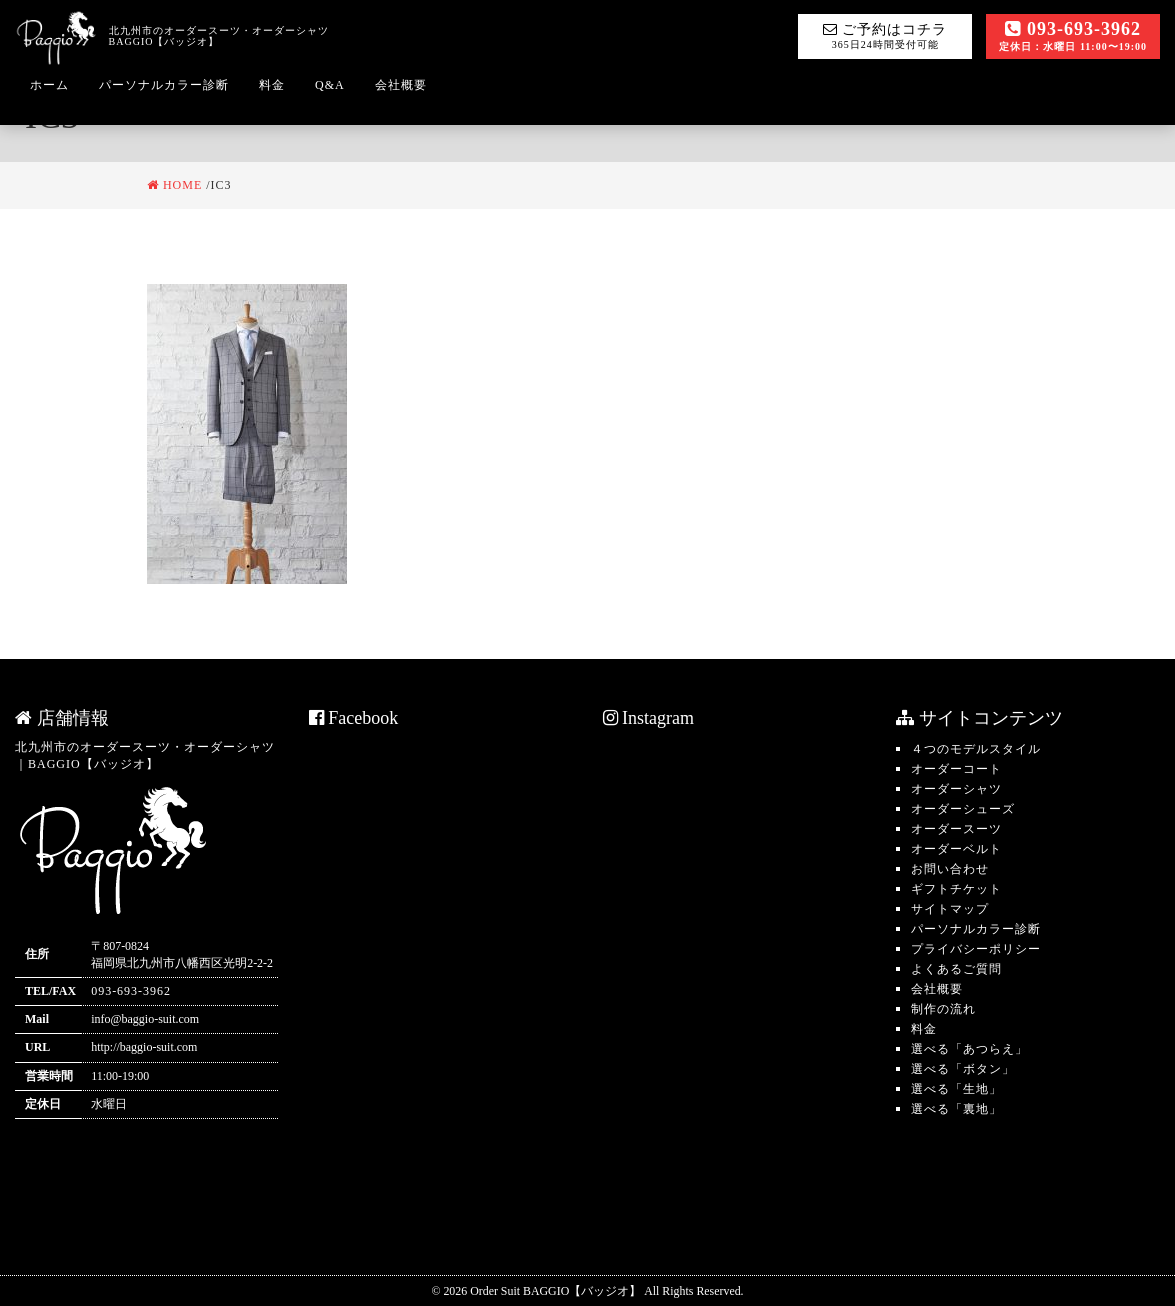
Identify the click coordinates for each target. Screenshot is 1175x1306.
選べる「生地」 (956, 1089)
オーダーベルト (956, 849)
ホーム (49, 85)
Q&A (330, 85)
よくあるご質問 (956, 969)
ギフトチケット (956, 889)
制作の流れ (943, 1009)
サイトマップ (950, 909)
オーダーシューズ (963, 809)
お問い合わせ (950, 869)
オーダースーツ (956, 829)
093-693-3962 (1073, 35)
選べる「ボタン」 (963, 1069)
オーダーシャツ (956, 789)
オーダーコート (956, 769)
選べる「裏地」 (956, 1109)
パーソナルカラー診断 (164, 85)
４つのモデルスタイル (976, 749)
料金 (272, 85)
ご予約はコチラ (885, 36)
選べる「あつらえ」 (969, 1049)
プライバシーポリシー (976, 949)
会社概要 (401, 85)
